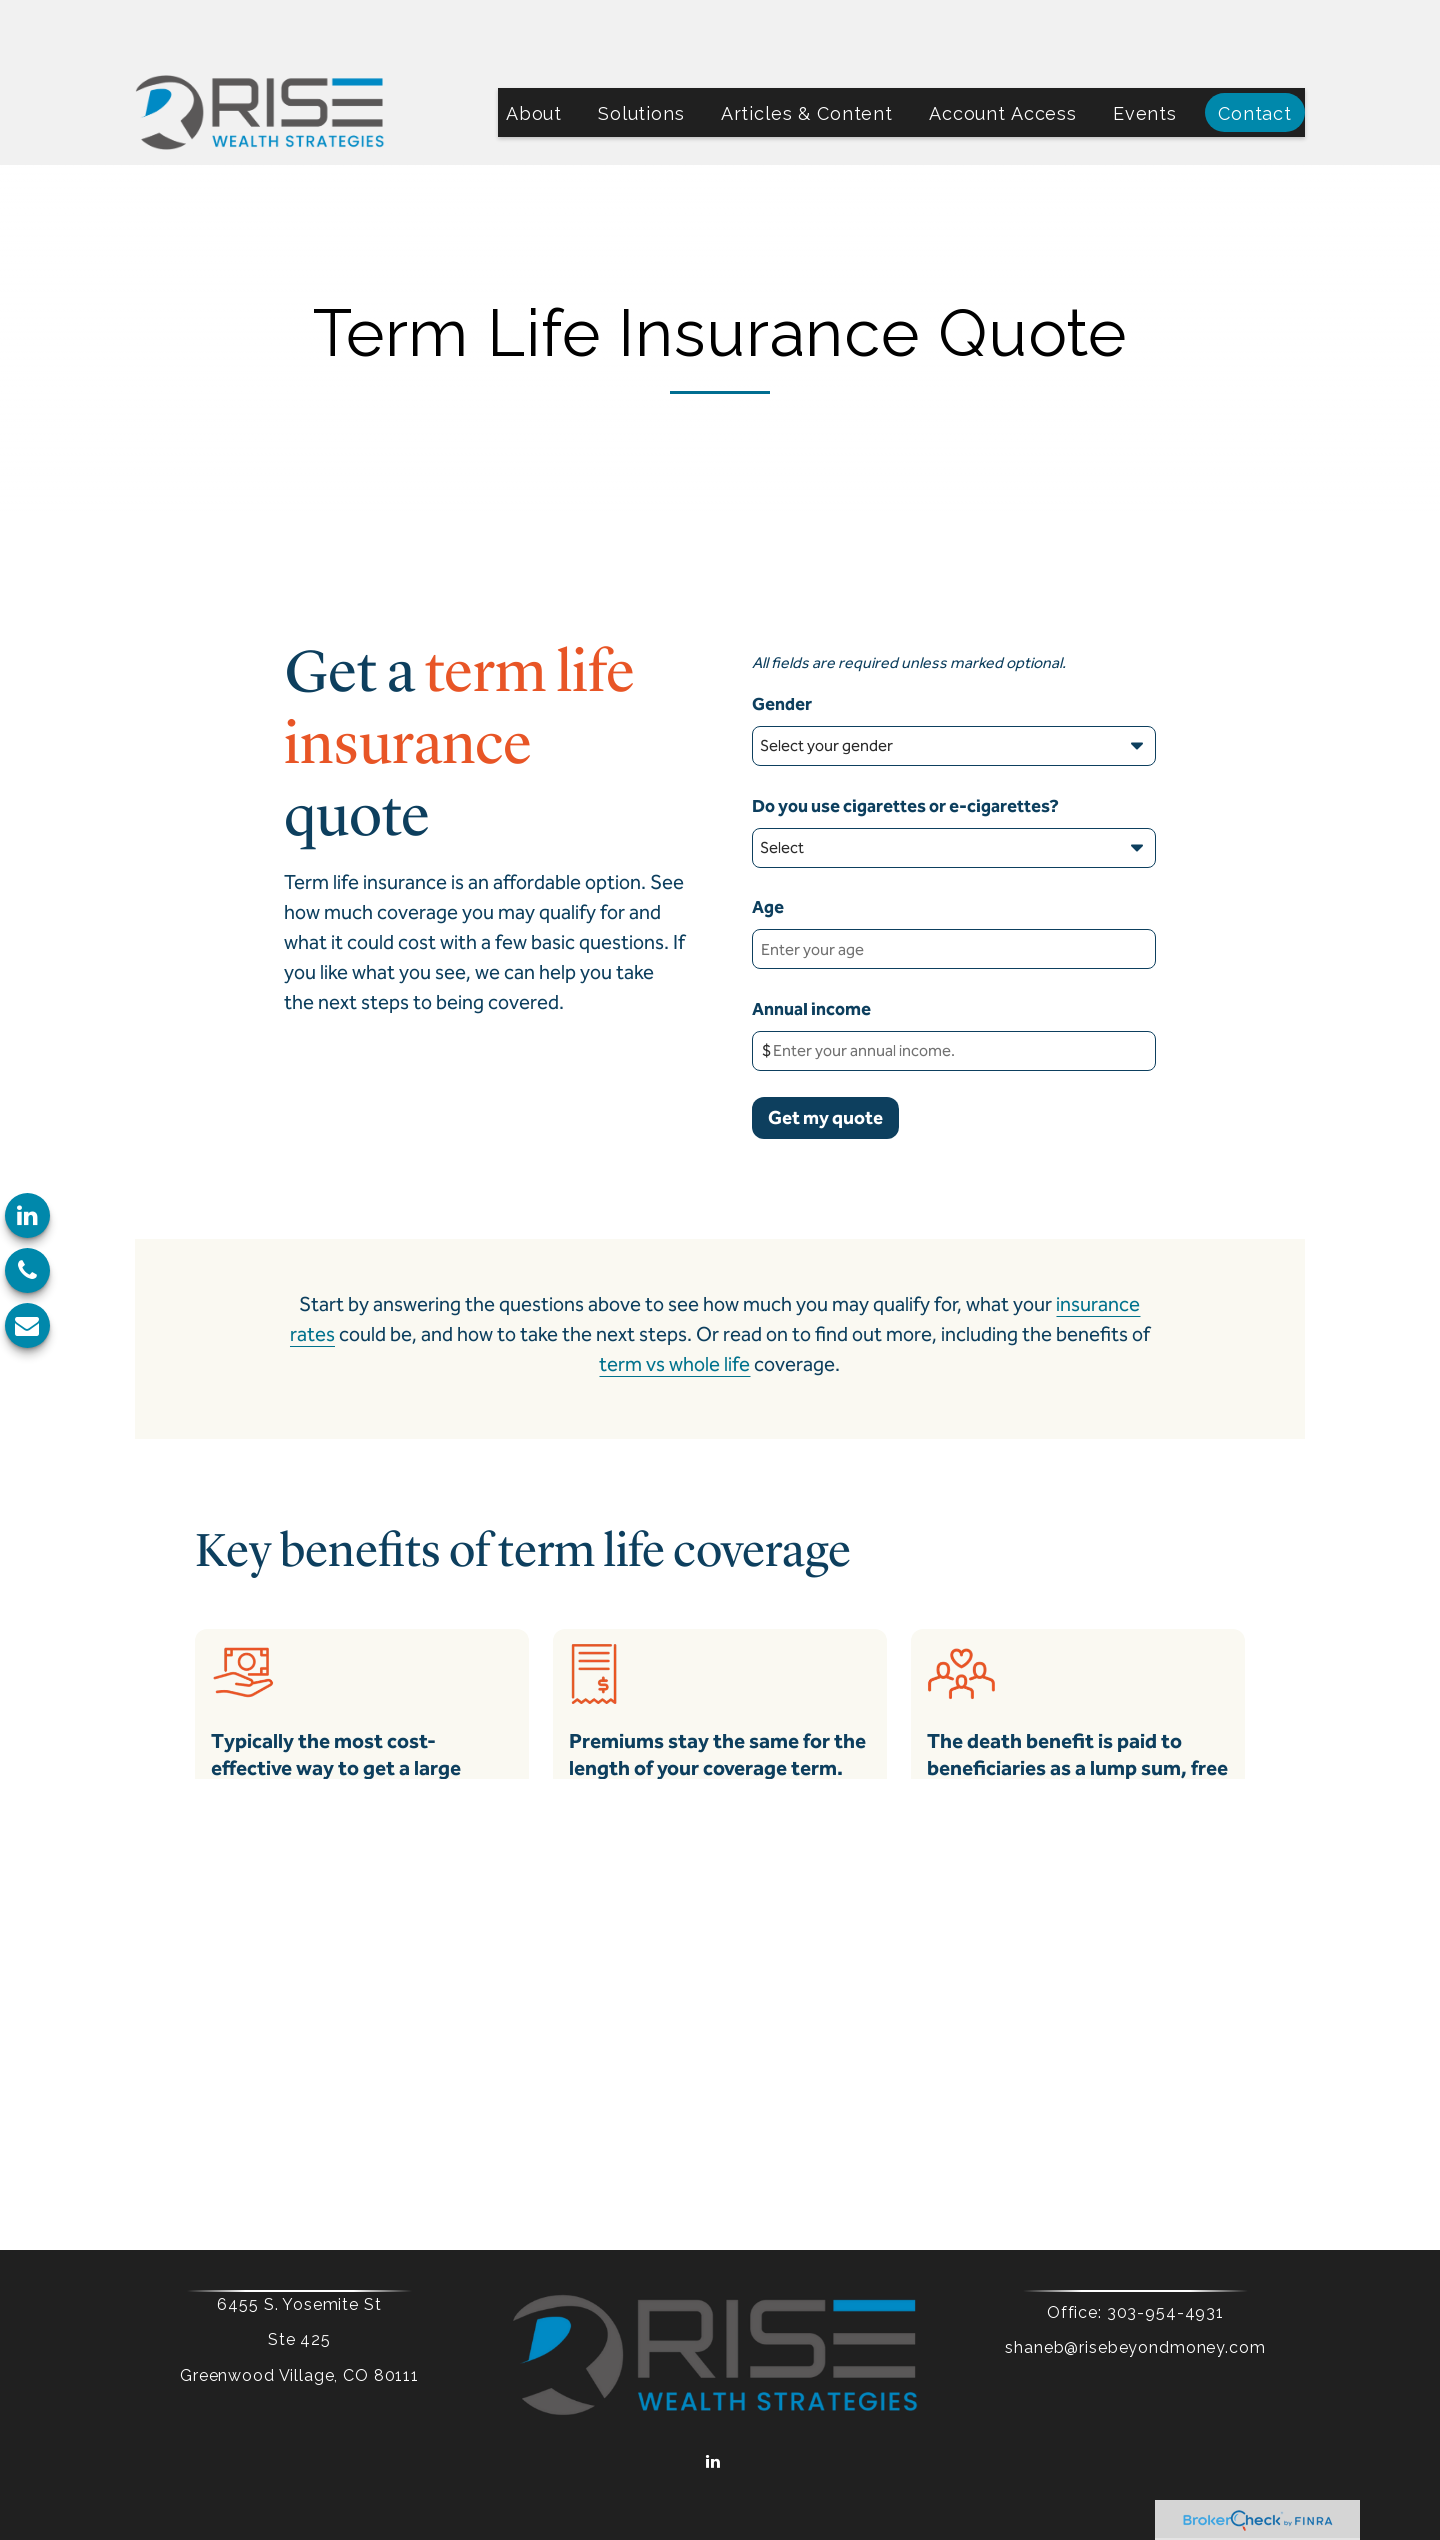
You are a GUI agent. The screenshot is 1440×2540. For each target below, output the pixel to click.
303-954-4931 (1131, 2252)
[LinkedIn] (27, 1215)
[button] (534, 52)
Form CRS (795, 2425)
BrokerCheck (918, 2459)
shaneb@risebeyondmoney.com (1102, 2287)
